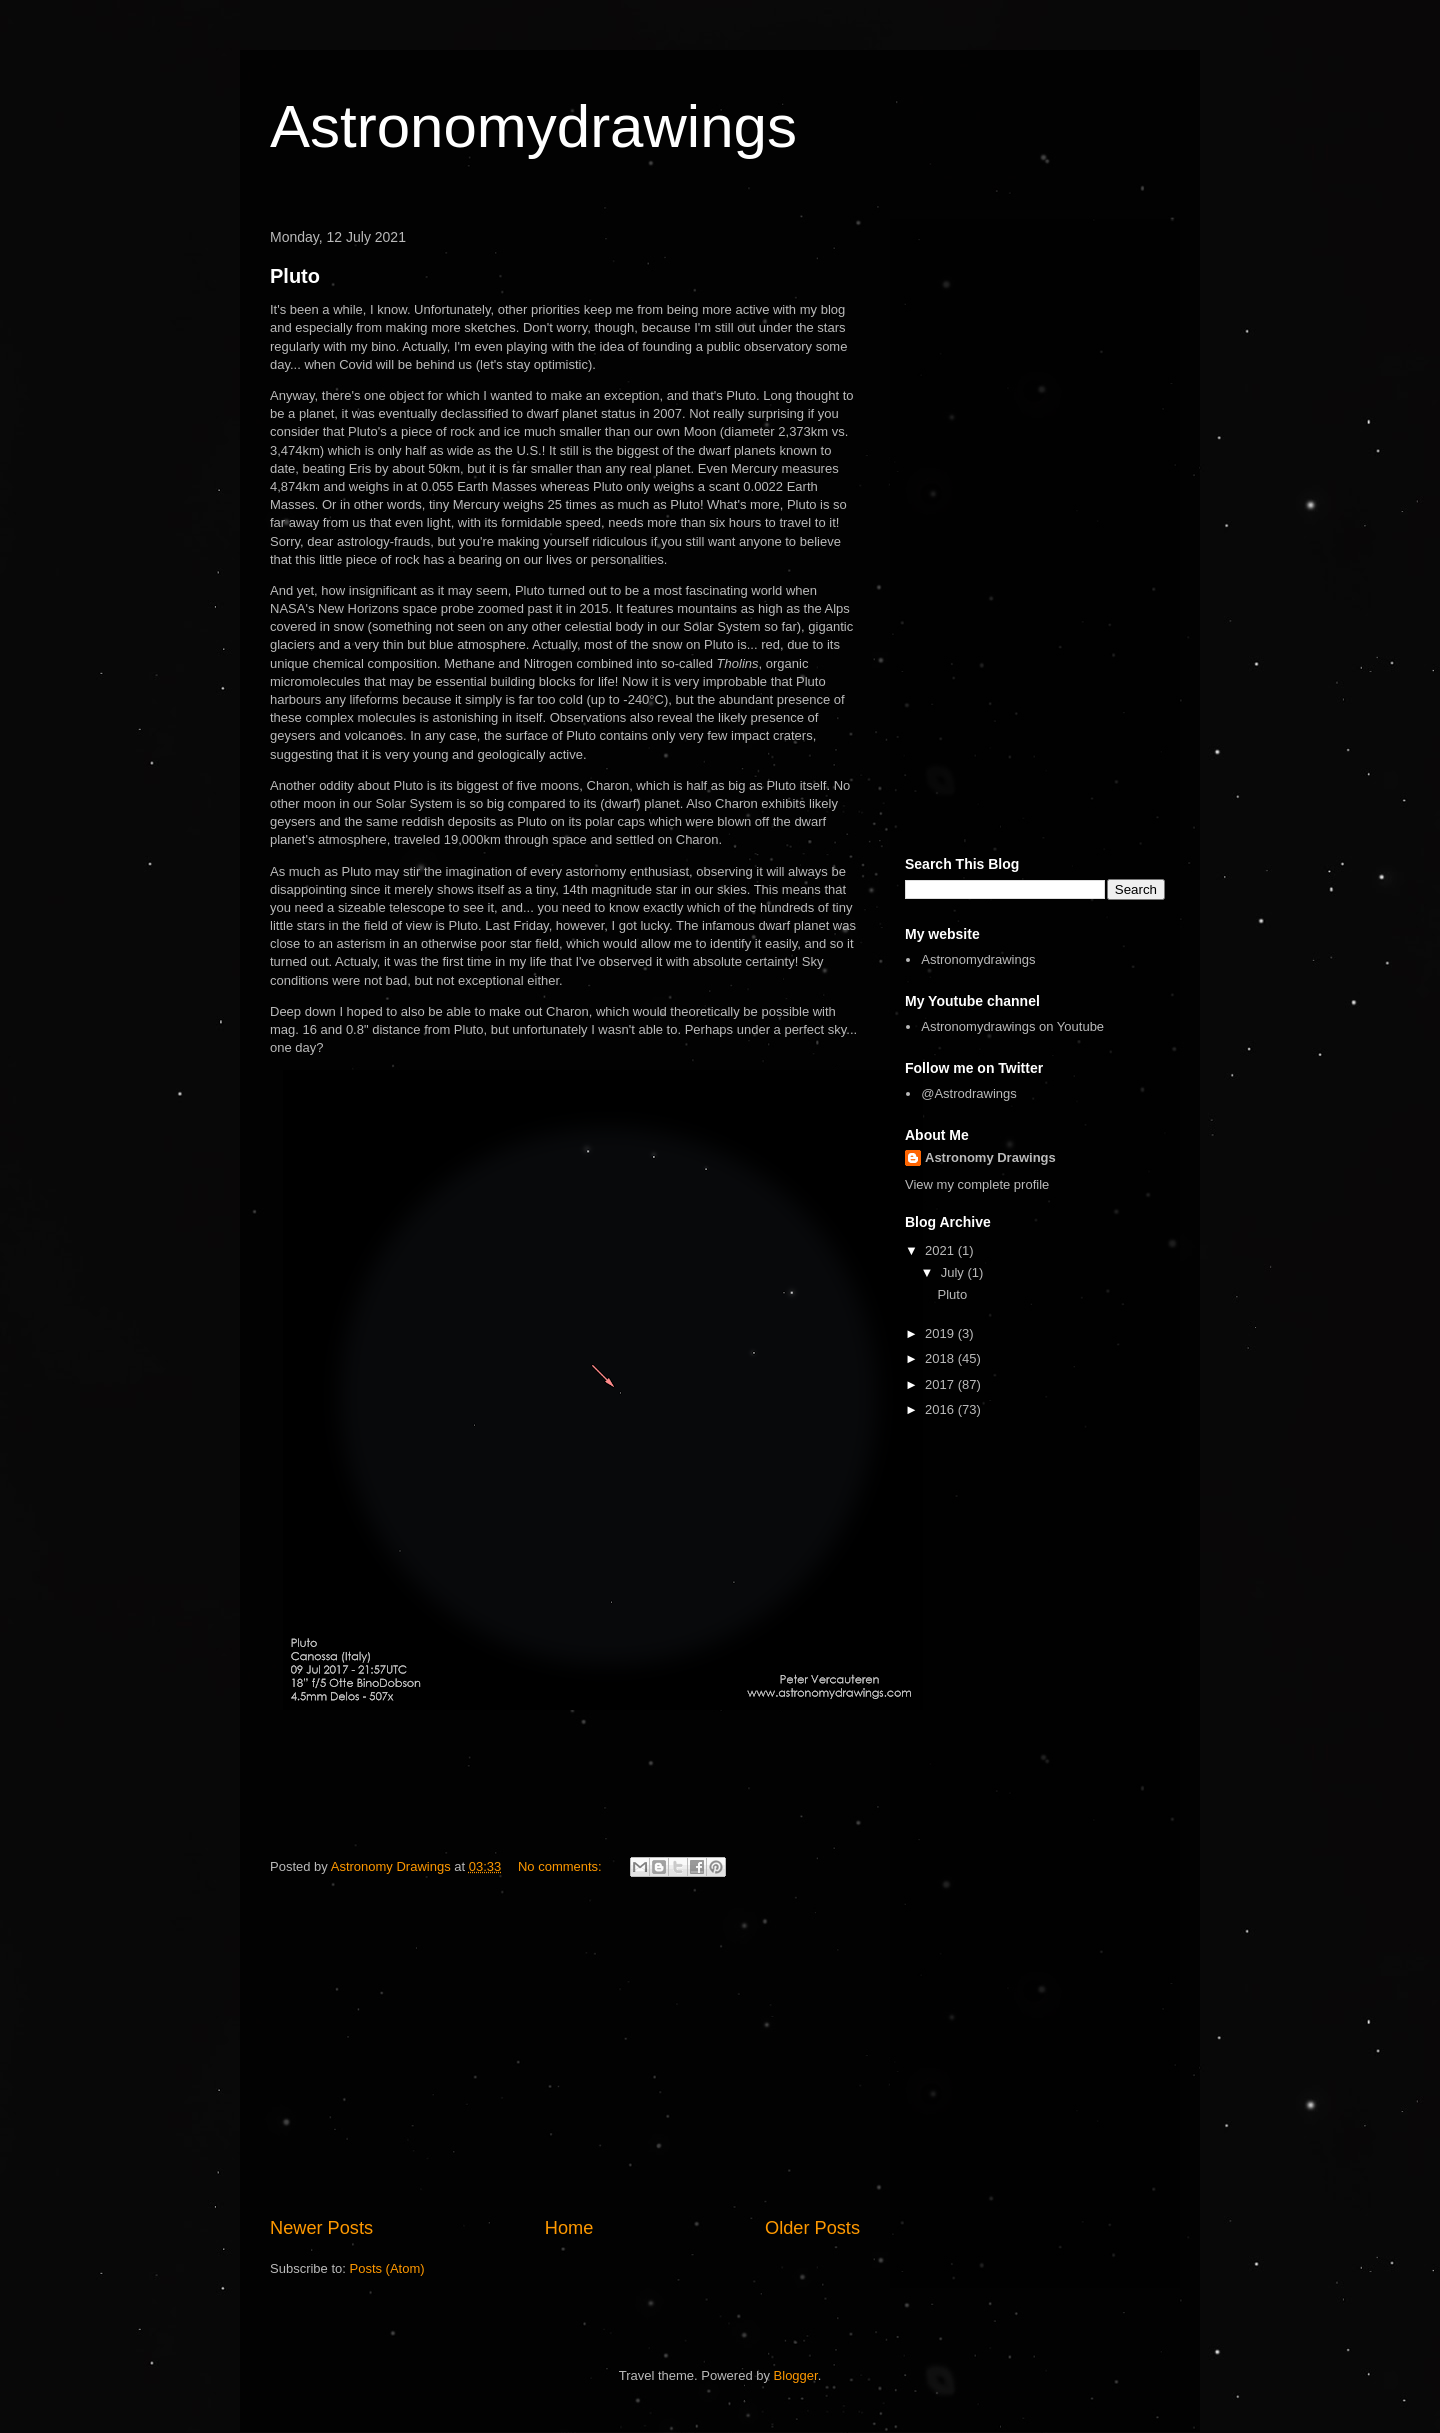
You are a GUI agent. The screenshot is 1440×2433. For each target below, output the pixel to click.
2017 (941, 1384)
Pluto (295, 276)
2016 (941, 1409)
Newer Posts (321, 2228)
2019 (941, 1333)
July (954, 1272)
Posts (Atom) (387, 2268)
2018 (941, 1358)
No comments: (561, 1866)
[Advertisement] (565, 2050)
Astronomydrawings (533, 126)
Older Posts (812, 2228)
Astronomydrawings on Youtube (1012, 1026)
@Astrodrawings (969, 1093)
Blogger (796, 2375)
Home (569, 2228)
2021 (941, 1250)
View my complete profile (977, 1184)
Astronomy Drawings (990, 1157)
